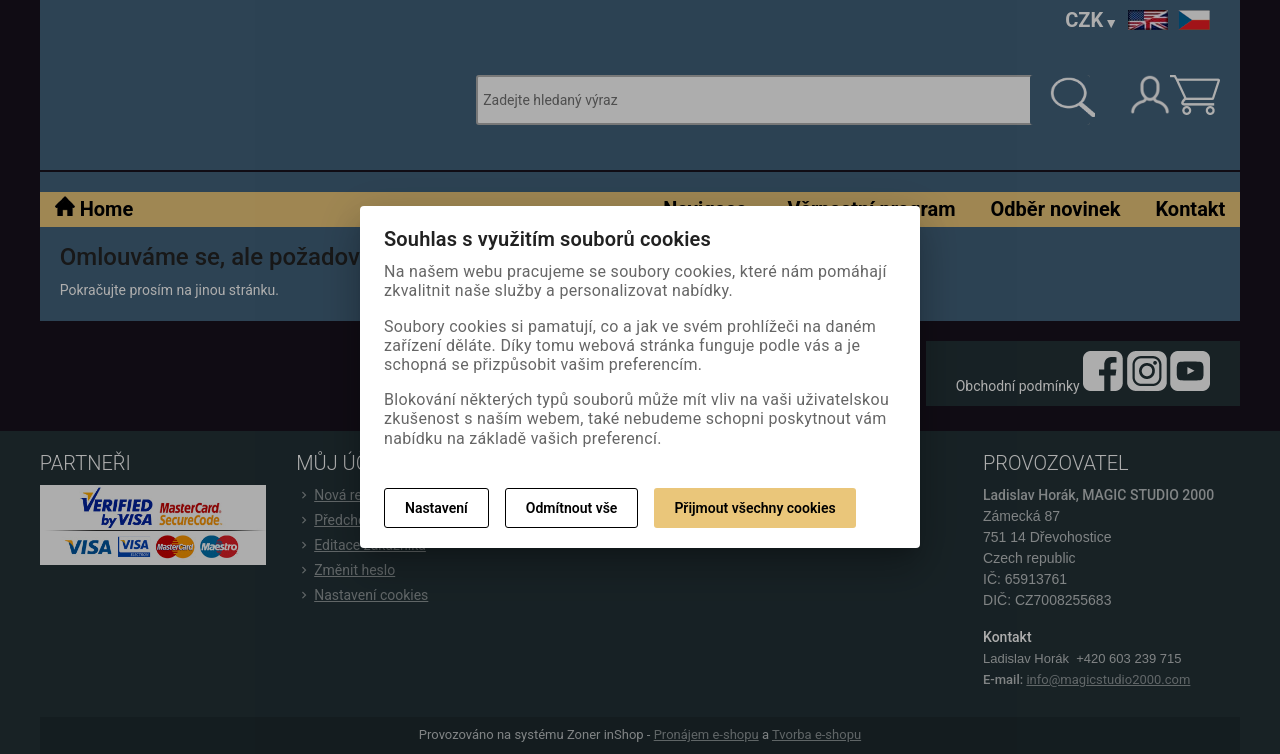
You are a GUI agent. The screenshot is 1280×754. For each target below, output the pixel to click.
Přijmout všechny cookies (754, 508)
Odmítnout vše (572, 508)
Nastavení (436, 508)
